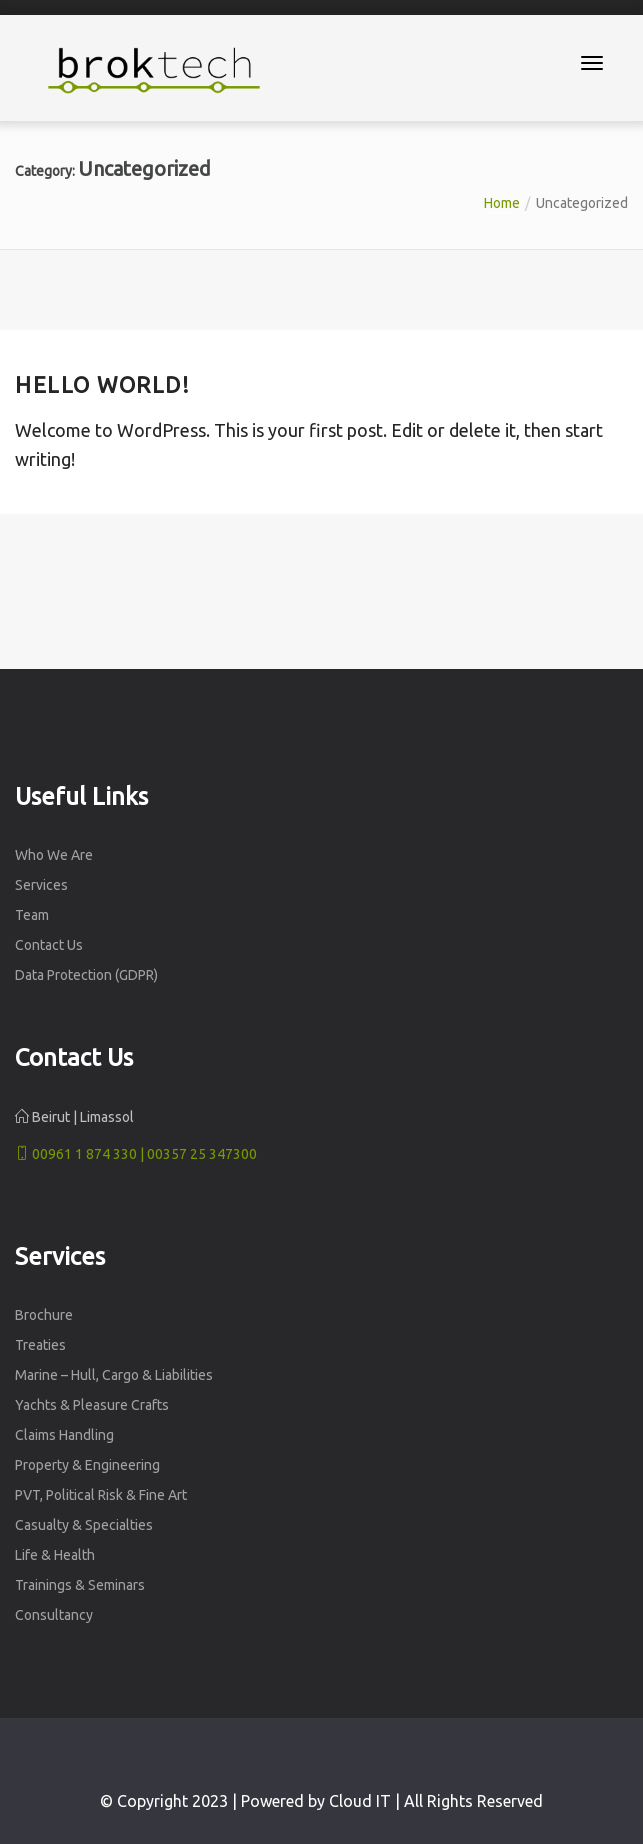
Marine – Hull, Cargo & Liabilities (114, 1375)
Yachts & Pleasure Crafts (92, 1405)
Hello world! (102, 384)
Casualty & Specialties (84, 1525)
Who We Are (54, 855)
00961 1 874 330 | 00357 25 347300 (136, 1154)
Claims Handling (64, 1435)
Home (502, 203)
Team (32, 915)
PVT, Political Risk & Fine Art (101, 1495)
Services (41, 885)
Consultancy (54, 1615)
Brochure (44, 1315)
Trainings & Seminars (80, 1585)
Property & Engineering (87, 1465)
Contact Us (49, 945)
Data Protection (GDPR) (86, 975)
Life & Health (55, 1555)
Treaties (40, 1345)
